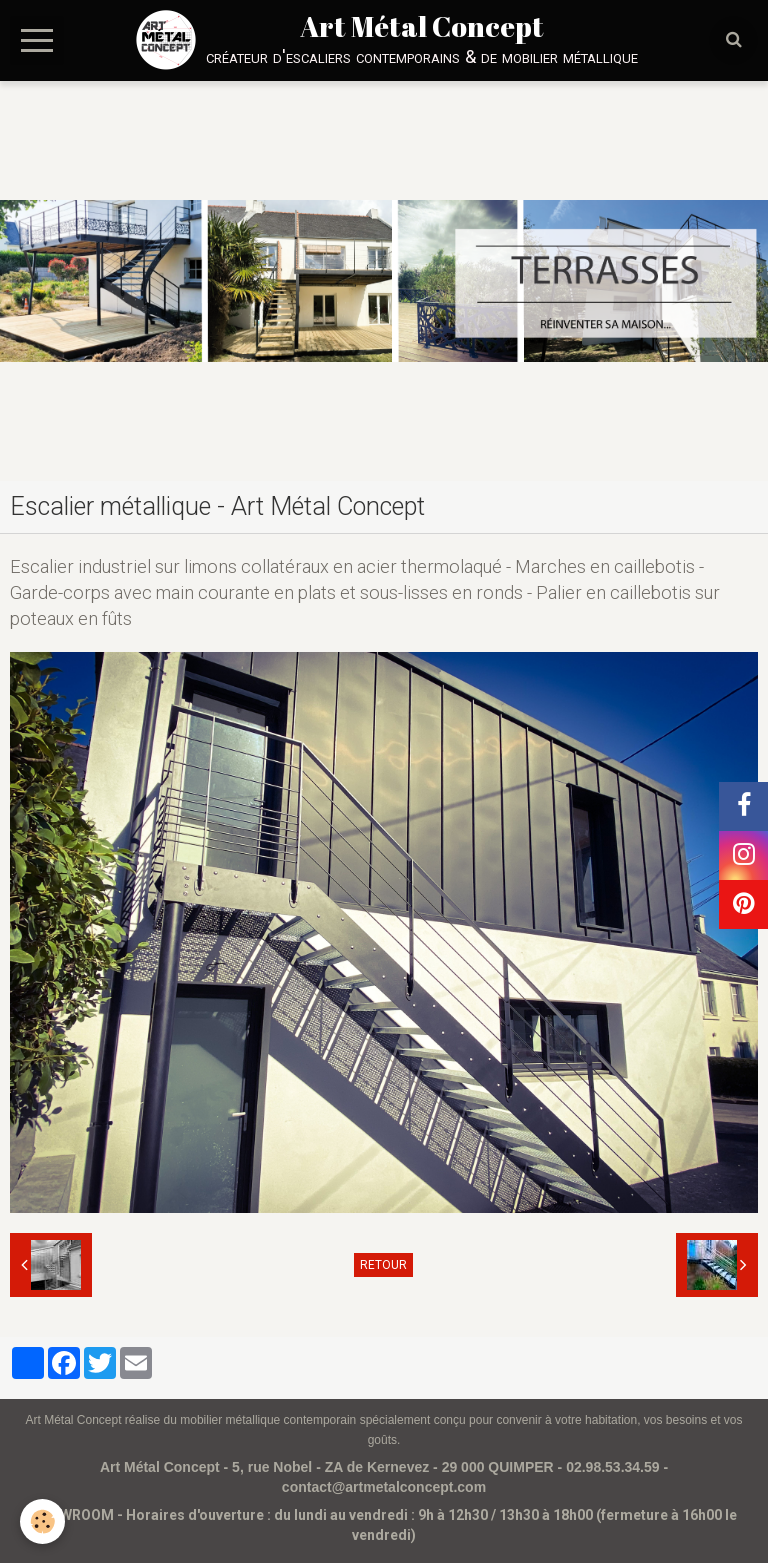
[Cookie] (42, 1521)
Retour (383, 1265)
